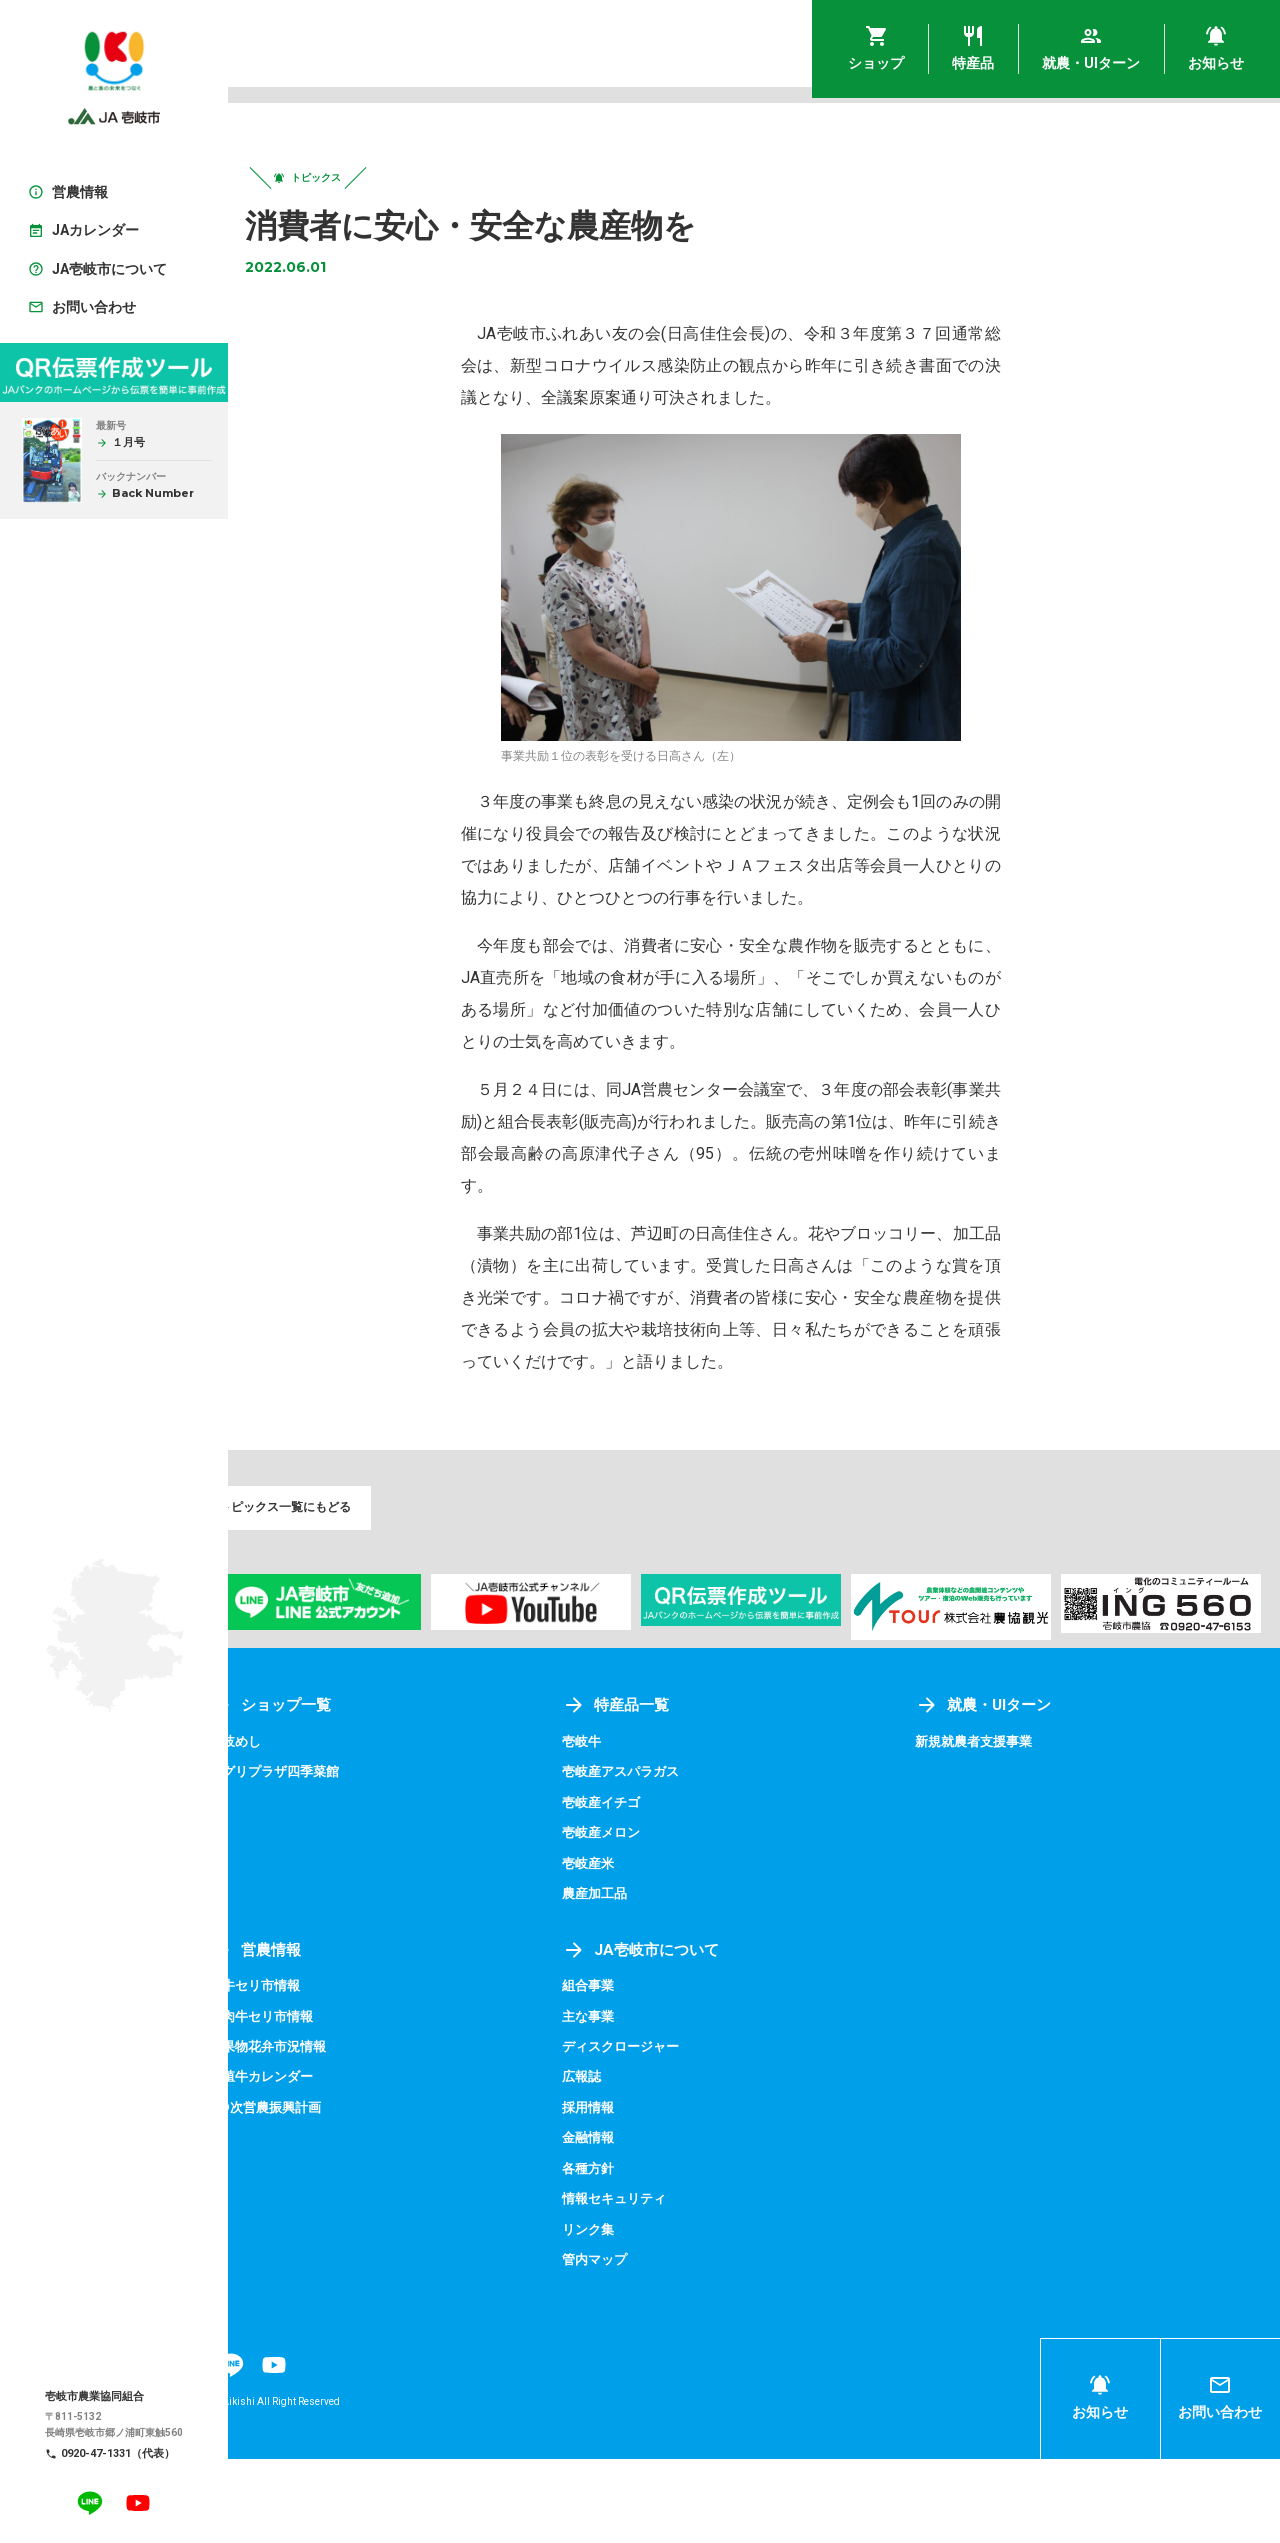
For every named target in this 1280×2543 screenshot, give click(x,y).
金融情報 (632, 2222)
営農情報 (320, 2034)
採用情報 (632, 2192)
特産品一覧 (660, 1790)
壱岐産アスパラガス (667, 1857)
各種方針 (632, 2253)
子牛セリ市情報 (321, 2071)
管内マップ (639, 2344)
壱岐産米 (632, 1948)
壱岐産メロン (646, 1918)
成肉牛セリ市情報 (328, 2101)
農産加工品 (639, 1979)
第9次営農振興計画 (332, 2192)
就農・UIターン (1007, 1790)
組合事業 (632, 2071)
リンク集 (632, 2314)
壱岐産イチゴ (646, 1887)
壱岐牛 (625, 1827)
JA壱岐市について (686, 2034)
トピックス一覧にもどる (338, 1522)
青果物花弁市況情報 (335, 2131)
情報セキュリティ (660, 2283)
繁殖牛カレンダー (328, 2162)
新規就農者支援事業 (999, 1827)
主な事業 (632, 2101)
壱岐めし (300, 1827)
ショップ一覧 (336, 1790)
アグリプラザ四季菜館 (342, 1857)
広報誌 (625, 2162)
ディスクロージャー (667, 2131)
